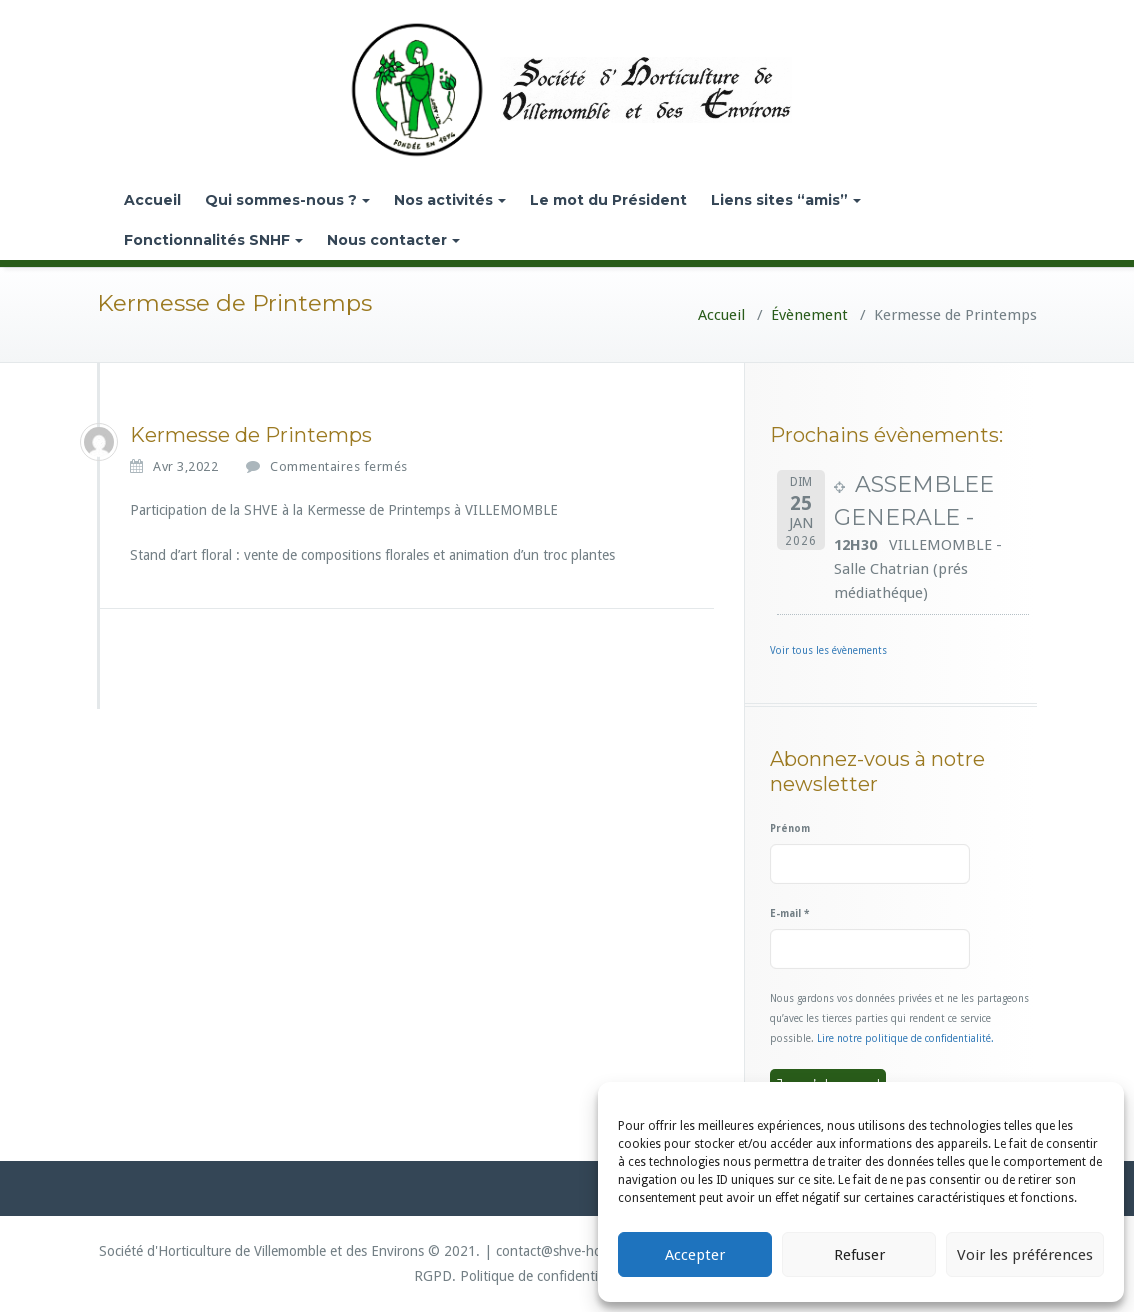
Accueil (152, 200)
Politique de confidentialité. (543, 1276)
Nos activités (450, 200)
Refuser (859, 1255)
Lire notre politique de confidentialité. (905, 1038)
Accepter (695, 1255)
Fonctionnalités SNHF (213, 240)
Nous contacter (393, 240)
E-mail (789, 913)
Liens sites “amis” (786, 200)
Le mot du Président (608, 200)
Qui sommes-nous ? (287, 200)
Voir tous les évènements (828, 650)
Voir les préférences (1025, 1255)
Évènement (809, 315)
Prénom (790, 828)
